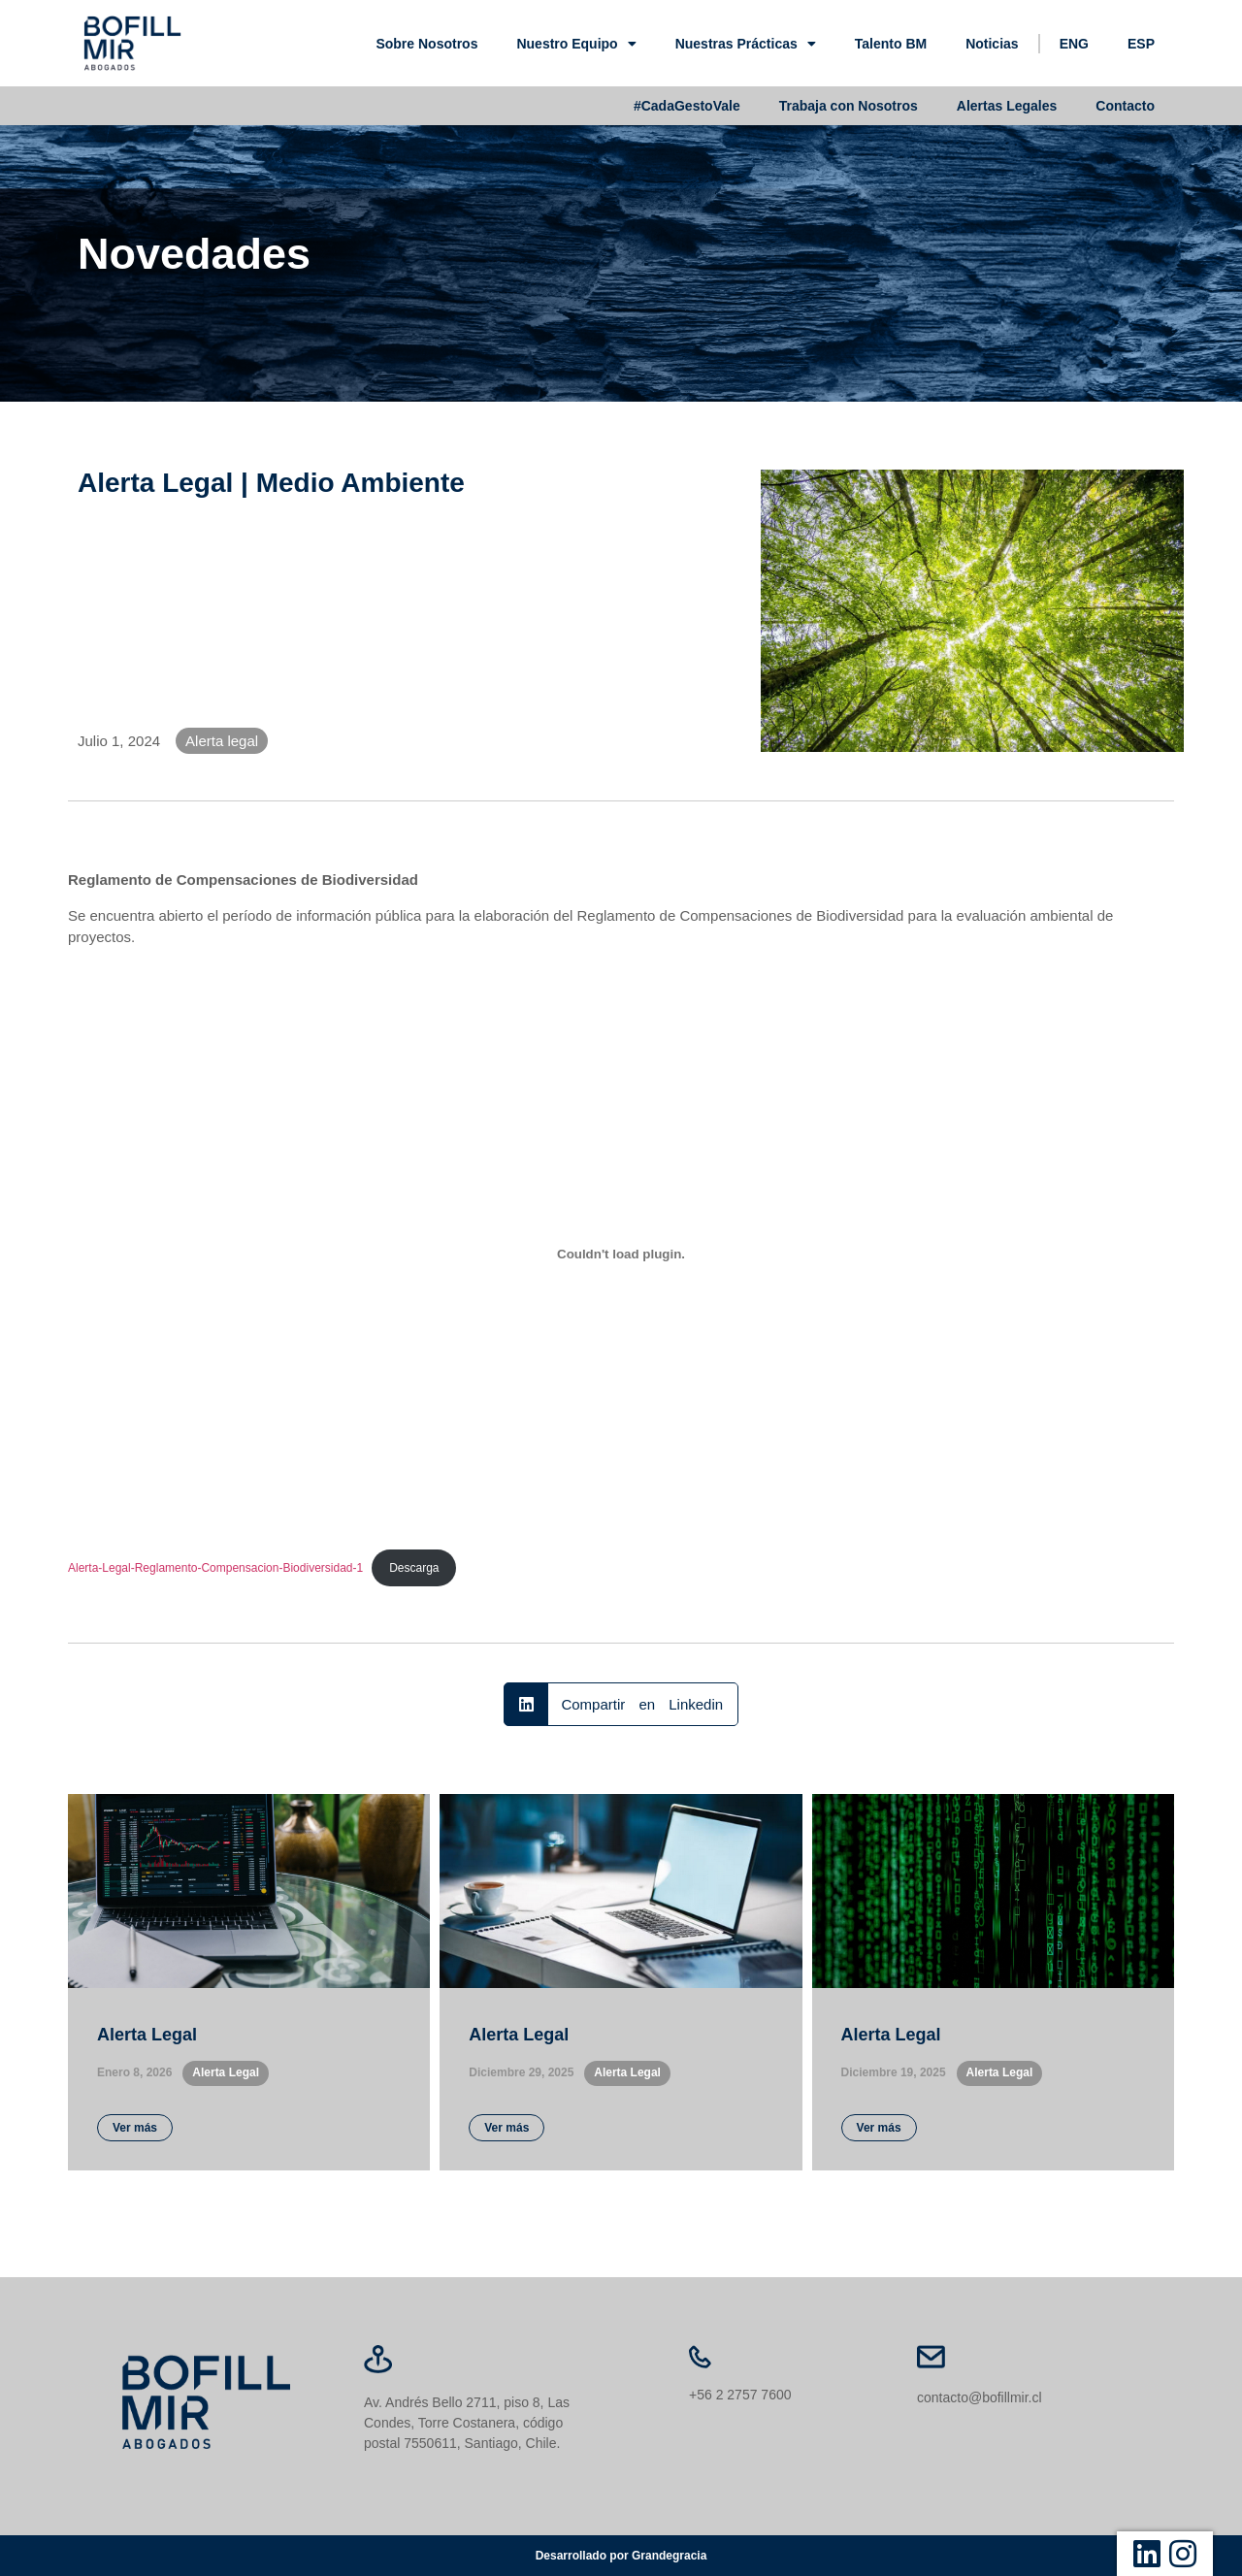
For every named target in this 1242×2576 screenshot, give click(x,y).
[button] (621, 1704)
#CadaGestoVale (687, 106)
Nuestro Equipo (576, 43)
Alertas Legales (1007, 106)
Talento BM (891, 43)
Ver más (135, 2128)
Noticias (991, 43)
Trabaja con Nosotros (848, 106)
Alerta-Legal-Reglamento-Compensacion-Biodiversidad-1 (215, 1568)
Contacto (1125, 106)
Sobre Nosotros (426, 43)
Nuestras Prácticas (745, 43)
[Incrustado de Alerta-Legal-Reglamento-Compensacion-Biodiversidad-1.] (621, 1253)
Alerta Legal (147, 2034)
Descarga (414, 1568)
